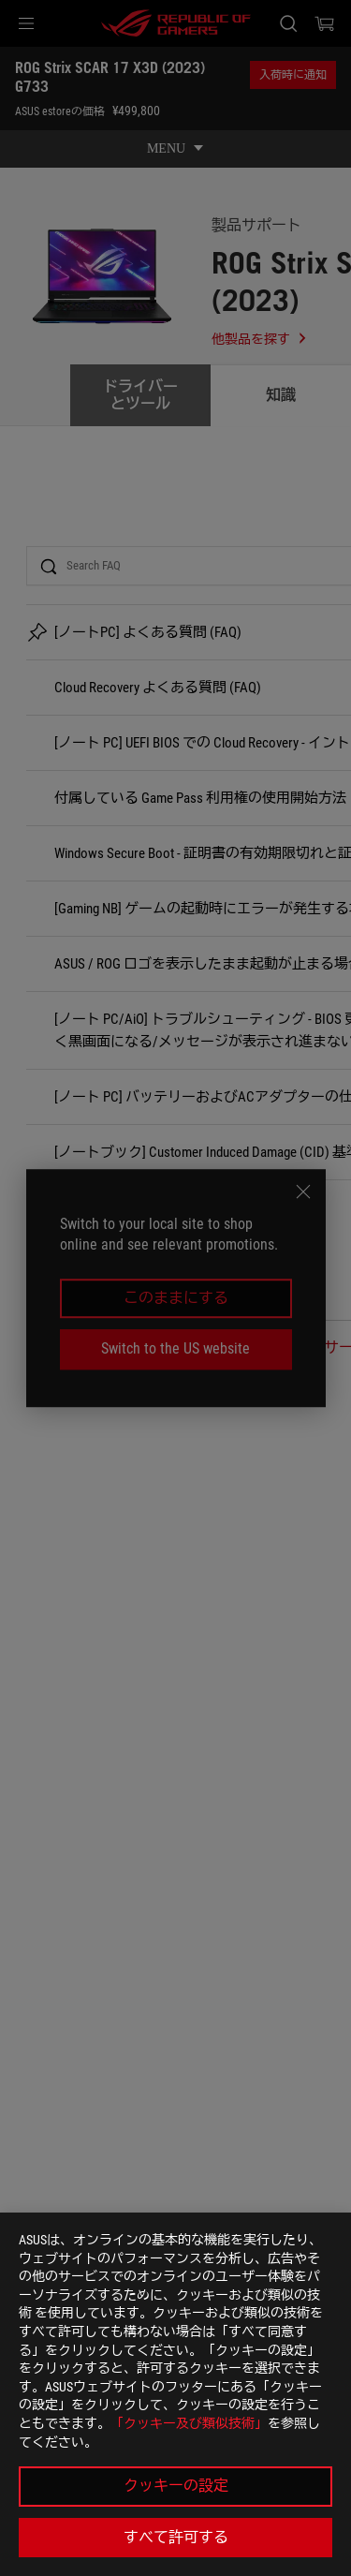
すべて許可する (176, 2537)
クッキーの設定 (176, 2486)
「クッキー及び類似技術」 (189, 2423)
